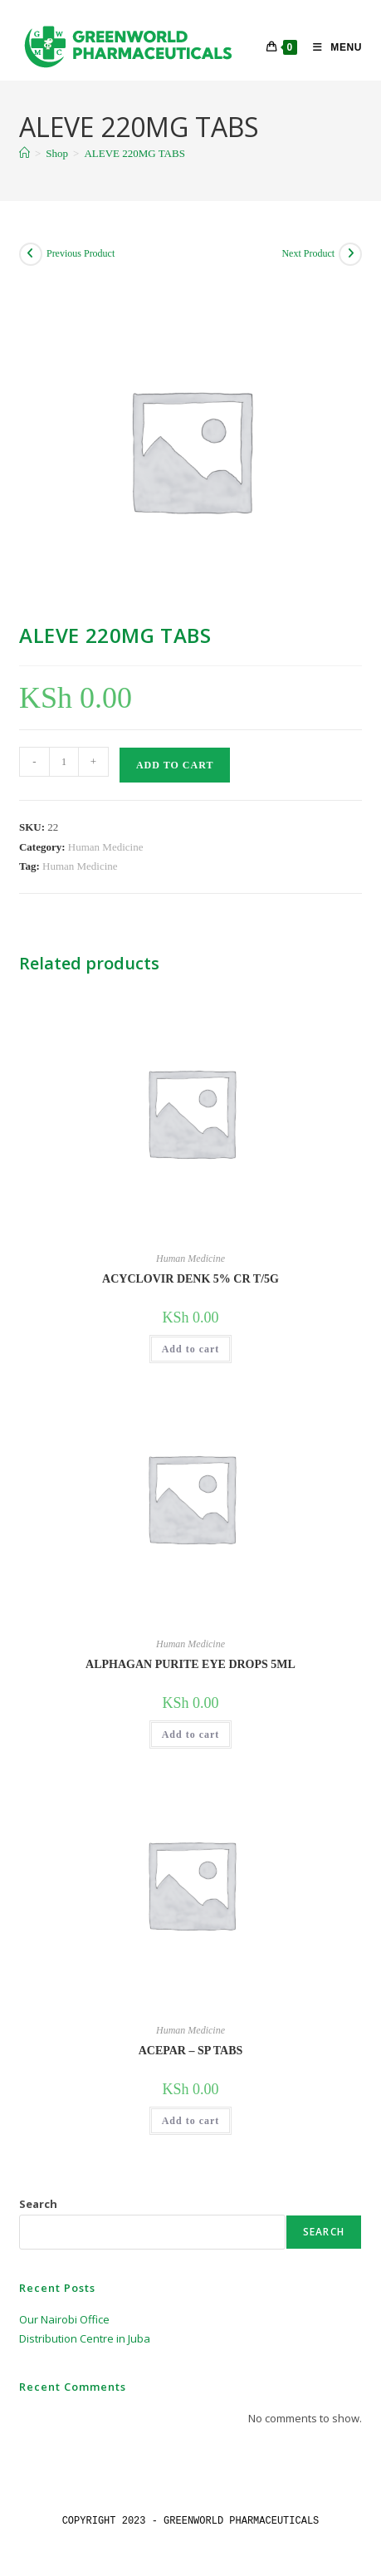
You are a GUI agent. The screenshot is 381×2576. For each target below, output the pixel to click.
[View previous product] (30, 254)
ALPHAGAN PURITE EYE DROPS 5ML (190, 1664)
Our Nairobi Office (64, 2319)
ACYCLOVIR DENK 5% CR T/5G (190, 1279)
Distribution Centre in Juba (84, 2338)
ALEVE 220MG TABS (134, 153)
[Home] (24, 153)
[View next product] (350, 254)
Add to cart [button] (191, 1349)
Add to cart (174, 765)
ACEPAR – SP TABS (191, 2050)
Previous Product (80, 253)
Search (38, 2203)
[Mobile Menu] (331, 47)
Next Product (308, 253)
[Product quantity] (64, 762)
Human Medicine (106, 847)
